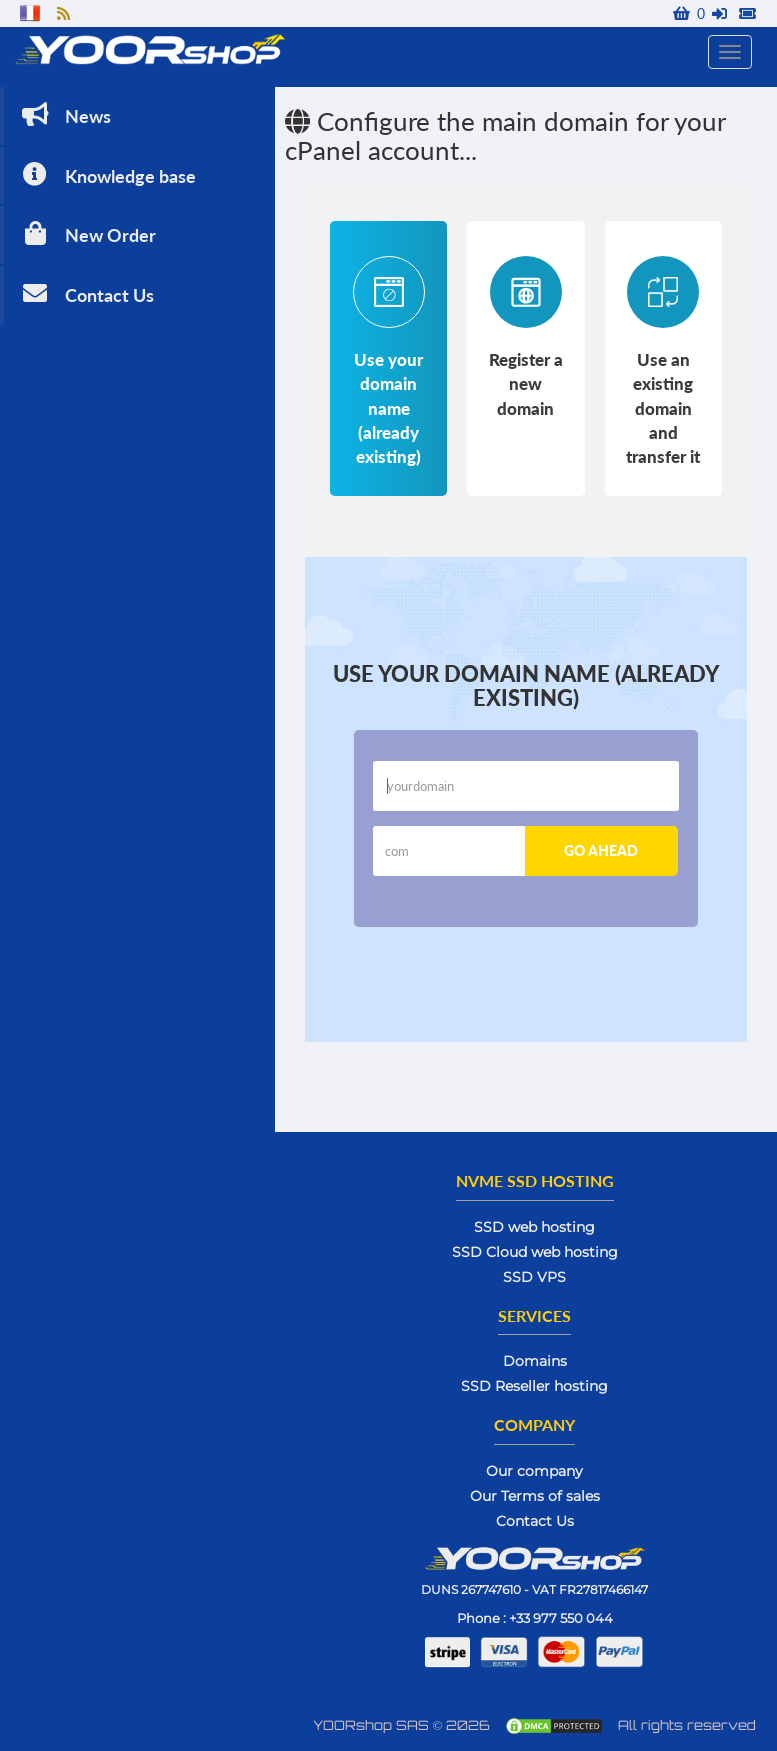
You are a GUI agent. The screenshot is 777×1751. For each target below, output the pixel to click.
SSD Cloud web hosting (535, 1252)
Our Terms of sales (535, 1496)
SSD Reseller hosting (534, 1386)
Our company (534, 1471)
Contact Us (86, 293)
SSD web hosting (534, 1227)
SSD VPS (534, 1277)
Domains (535, 1361)
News (64, 114)
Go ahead (601, 850)
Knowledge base (107, 174)
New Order (87, 233)
